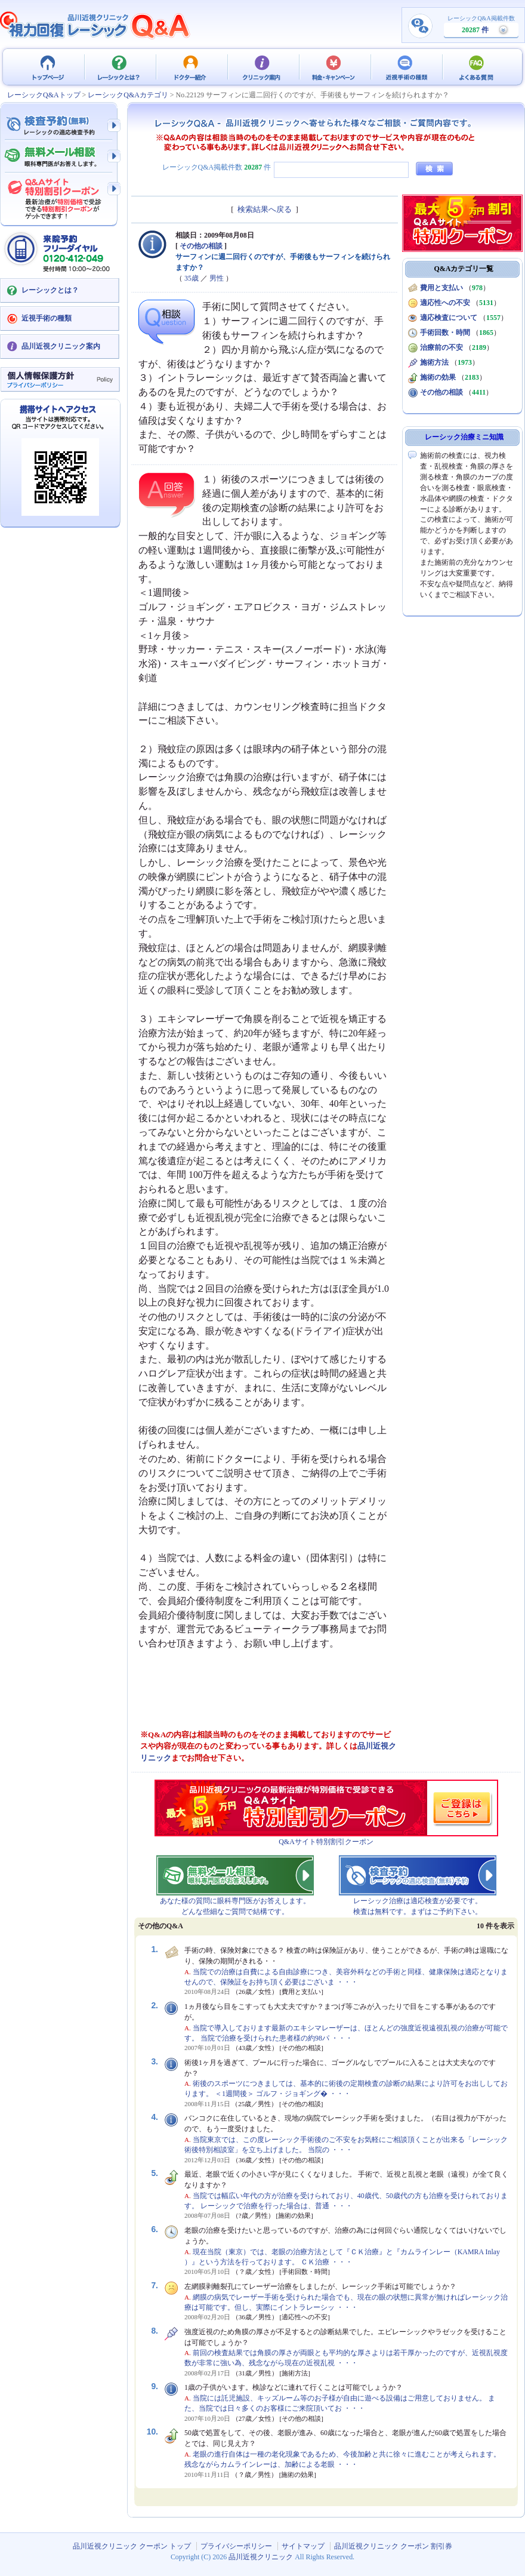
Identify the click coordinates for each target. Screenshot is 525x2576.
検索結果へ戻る (264, 209)
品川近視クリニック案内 (60, 346)
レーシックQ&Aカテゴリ (128, 95)
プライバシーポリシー (236, 2546)
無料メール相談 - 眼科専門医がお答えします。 (59, 157)
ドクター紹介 (191, 67)
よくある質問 (477, 67)
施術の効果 (438, 377)
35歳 (191, 278)
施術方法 (434, 362)
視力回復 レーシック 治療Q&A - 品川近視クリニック (95, 25)
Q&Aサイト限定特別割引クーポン (59, 195)
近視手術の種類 (405, 67)
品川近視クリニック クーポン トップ (48, 67)
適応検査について (448, 317)
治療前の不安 (441, 347)
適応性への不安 (445, 302)
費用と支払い (441, 288)
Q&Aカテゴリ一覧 (464, 268)
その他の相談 (201, 246)
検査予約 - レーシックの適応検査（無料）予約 (59, 125)
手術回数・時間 (445, 332)
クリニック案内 (262, 67)
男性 (216, 278)
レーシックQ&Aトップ (44, 95)
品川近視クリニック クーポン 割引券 (393, 2546)
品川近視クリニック (260, 2557)
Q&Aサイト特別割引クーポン (326, 1842)
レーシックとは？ (119, 67)
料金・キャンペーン (334, 67)
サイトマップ (303, 2546)
